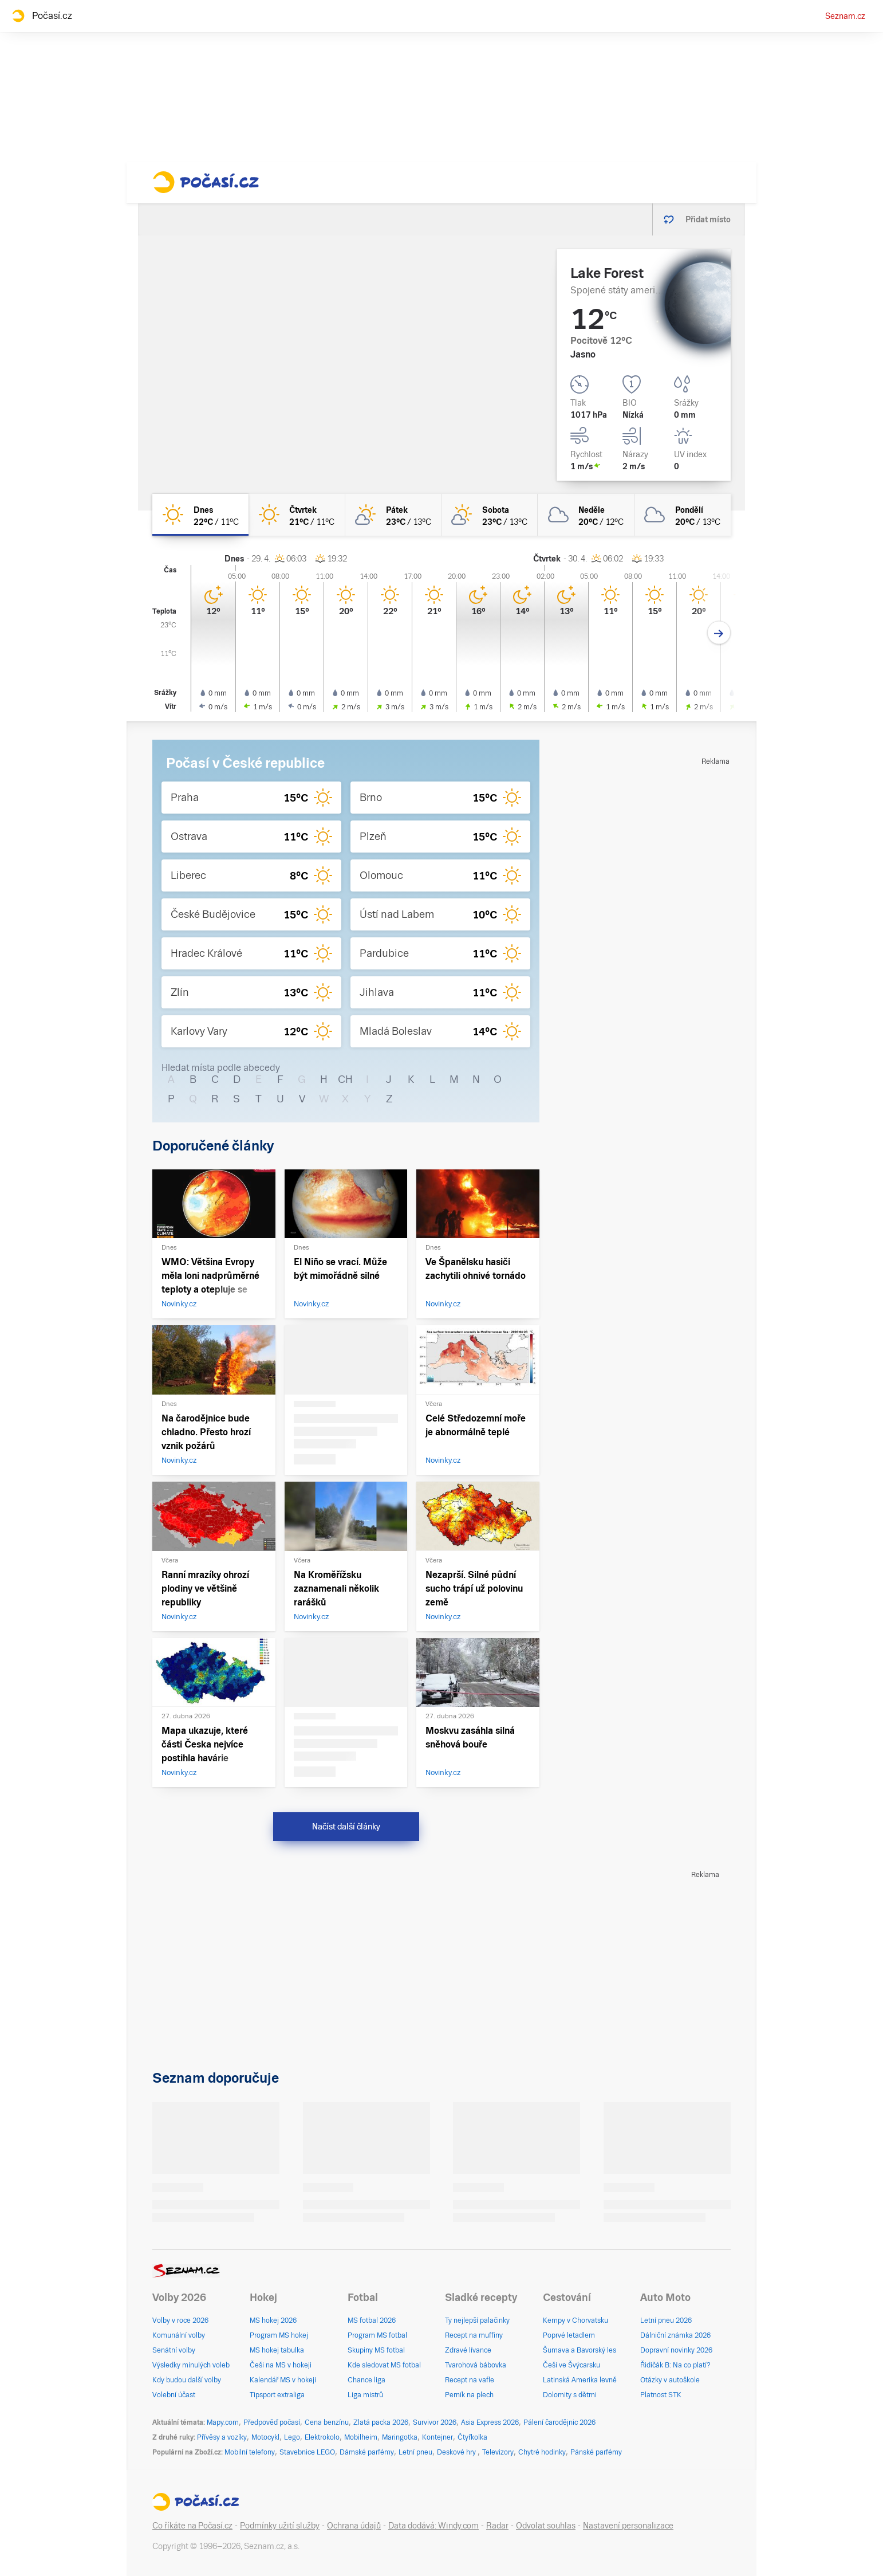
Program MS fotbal (377, 2335)
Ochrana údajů (354, 2525)
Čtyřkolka (472, 2437)
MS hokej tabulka (277, 2350)
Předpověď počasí (271, 2422)
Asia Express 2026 (490, 2422)
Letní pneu (415, 2452)
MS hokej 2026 (273, 2320)
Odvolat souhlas (545, 2525)
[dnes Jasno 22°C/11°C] (200, 515)
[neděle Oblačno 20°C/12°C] (586, 515)
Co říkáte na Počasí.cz (192, 2525)
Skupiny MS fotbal (376, 2350)
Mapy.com (223, 2422)
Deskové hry (457, 2452)
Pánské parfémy (596, 2452)
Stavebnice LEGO (307, 2452)
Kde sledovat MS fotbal (384, 2365)
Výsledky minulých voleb (191, 2365)
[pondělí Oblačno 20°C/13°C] (682, 515)
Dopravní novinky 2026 (676, 2350)
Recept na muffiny (474, 2335)
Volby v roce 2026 (180, 2320)
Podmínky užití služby (280, 2525)
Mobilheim (360, 2437)
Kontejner (437, 2437)
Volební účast (173, 2395)
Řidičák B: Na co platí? (675, 2365)
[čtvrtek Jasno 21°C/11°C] (297, 515)
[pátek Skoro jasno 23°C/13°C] (393, 515)
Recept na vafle (469, 2380)
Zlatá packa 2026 (380, 2422)
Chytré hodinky (542, 2452)
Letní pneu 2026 (666, 2320)
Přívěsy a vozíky (222, 2437)
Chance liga (366, 2380)
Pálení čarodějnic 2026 (559, 2422)
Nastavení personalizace (628, 2525)
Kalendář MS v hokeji (283, 2380)
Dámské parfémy (367, 2452)
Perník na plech (469, 2395)
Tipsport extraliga (277, 2395)
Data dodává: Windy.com (433, 2525)
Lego (292, 2437)
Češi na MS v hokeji (281, 2365)
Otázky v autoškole (670, 2380)
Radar (497, 2525)
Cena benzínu (327, 2422)
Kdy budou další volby (186, 2380)
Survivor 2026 (434, 2422)
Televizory (498, 2452)
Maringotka (399, 2437)
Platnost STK (660, 2395)
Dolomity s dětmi (570, 2395)
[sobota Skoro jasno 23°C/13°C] (490, 515)
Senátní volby (173, 2350)
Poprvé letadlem (569, 2335)
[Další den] (719, 633)
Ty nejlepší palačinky (477, 2320)
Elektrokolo (322, 2437)
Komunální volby (178, 2335)
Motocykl (265, 2437)
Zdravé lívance (468, 2350)
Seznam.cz (845, 16)
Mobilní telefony (249, 2452)
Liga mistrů (365, 2395)
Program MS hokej (279, 2335)
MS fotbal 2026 (372, 2320)
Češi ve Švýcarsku (571, 2365)
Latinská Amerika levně (580, 2380)
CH (345, 1079)
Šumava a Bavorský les (579, 2350)
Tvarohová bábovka (475, 2365)
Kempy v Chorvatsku (575, 2320)
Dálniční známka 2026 (675, 2335)
